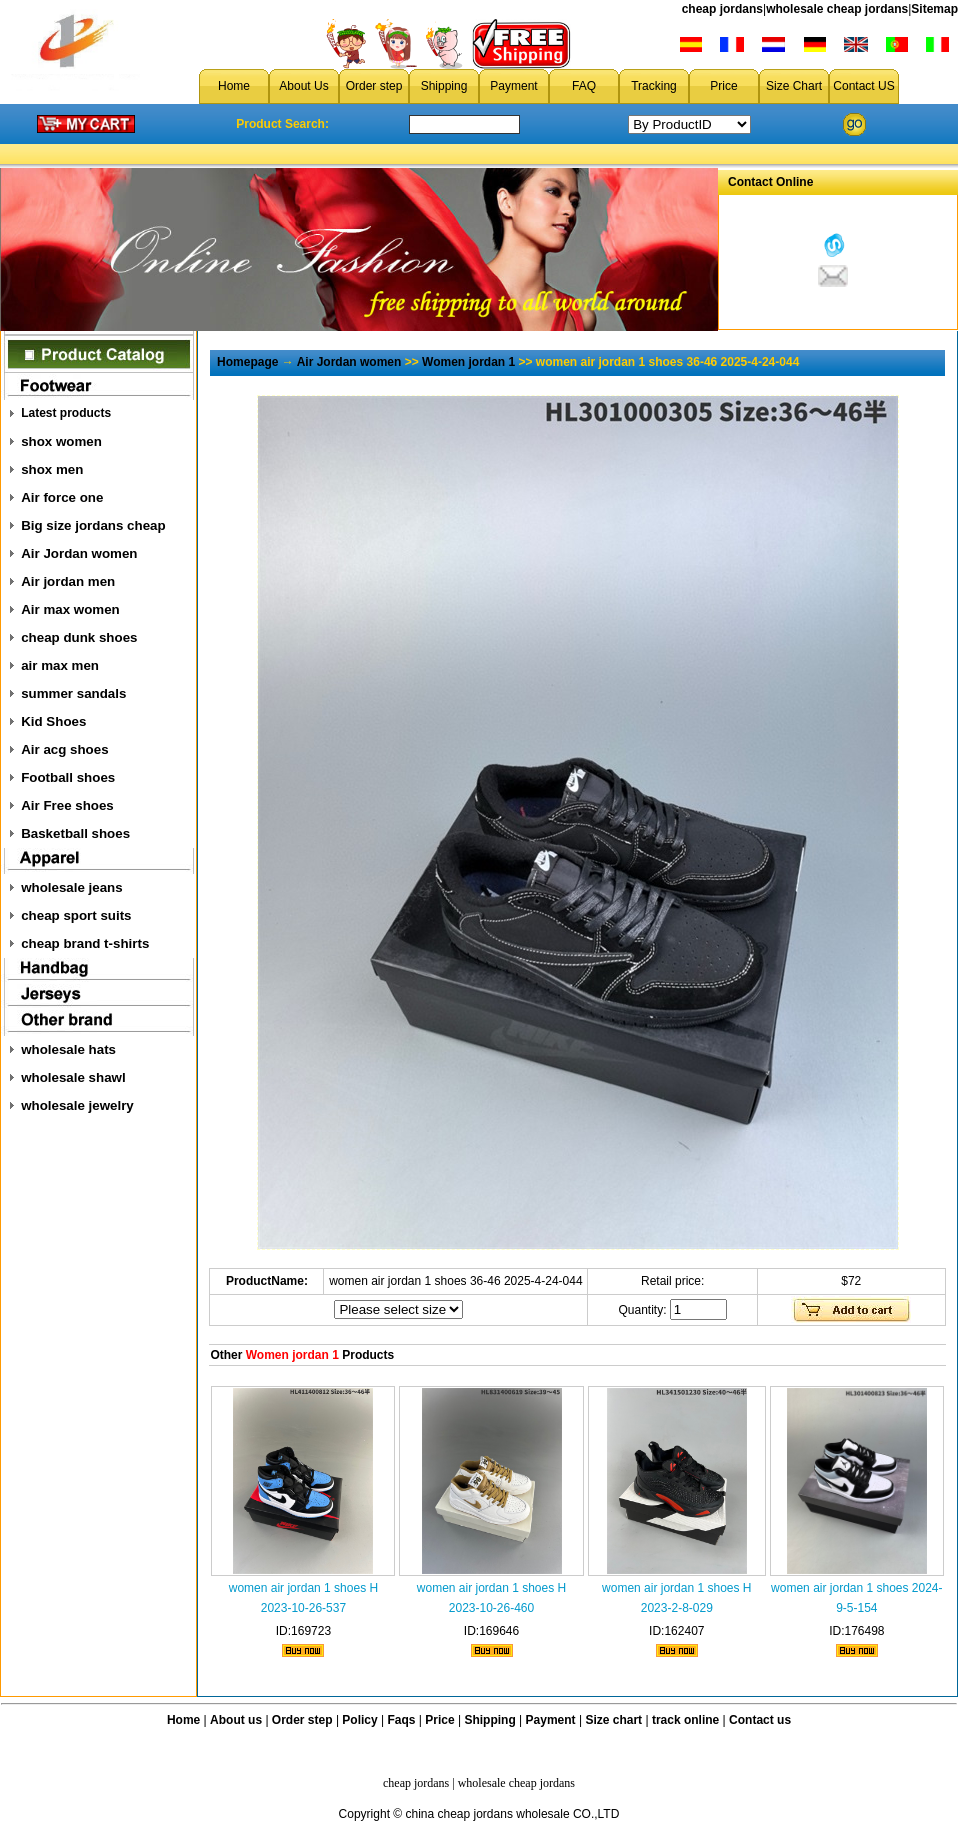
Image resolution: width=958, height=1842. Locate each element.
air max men (60, 665)
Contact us (760, 1720)
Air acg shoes (64, 749)
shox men (52, 469)
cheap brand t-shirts (85, 943)
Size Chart (794, 86)
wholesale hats (68, 1049)
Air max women (70, 609)
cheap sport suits (76, 915)
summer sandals (73, 693)
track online (685, 1720)
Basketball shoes (75, 833)
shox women (61, 441)
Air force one (62, 497)
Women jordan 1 (468, 362)
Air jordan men (68, 581)
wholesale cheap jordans (837, 9)
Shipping (444, 86)
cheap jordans (722, 9)
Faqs (402, 1720)
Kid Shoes (53, 721)
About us (236, 1720)
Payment (513, 86)
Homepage (247, 362)
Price (723, 86)
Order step (374, 86)
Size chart (613, 1720)
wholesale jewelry (77, 1105)
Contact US (863, 86)
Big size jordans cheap (93, 525)
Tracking (654, 86)
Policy (359, 1720)
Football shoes (68, 777)
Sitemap (934, 9)
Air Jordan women (79, 553)
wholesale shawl (73, 1077)
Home (234, 86)
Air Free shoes (67, 805)
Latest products (66, 413)
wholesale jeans (72, 887)
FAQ (584, 86)
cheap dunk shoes (79, 637)
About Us (303, 86)
